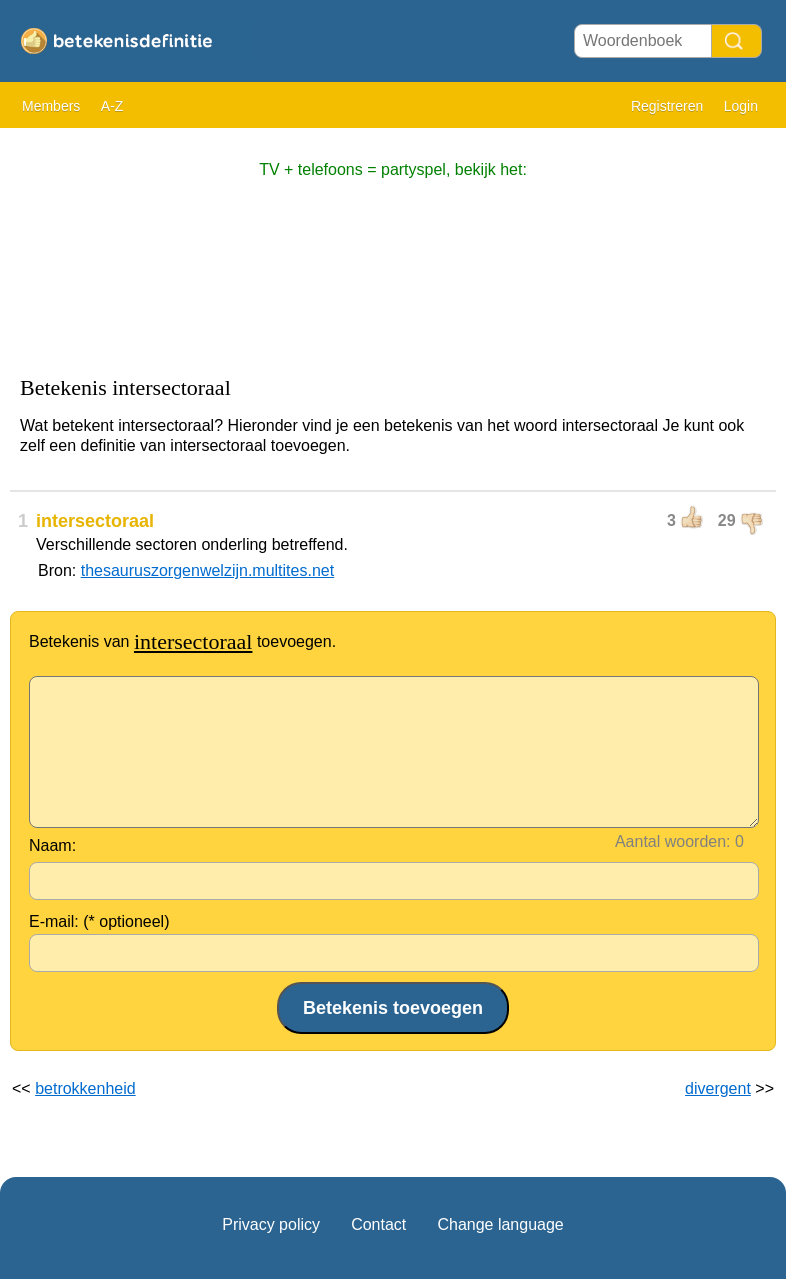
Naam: (52, 845)
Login (741, 106)
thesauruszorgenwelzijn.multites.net (207, 570)
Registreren (667, 106)
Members (51, 106)
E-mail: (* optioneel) (99, 921)
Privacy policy (271, 1224)
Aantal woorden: (673, 841)
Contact (378, 1224)
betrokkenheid (85, 1088)
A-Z (112, 106)
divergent (718, 1088)
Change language (500, 1224)
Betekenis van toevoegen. (182, 641)
